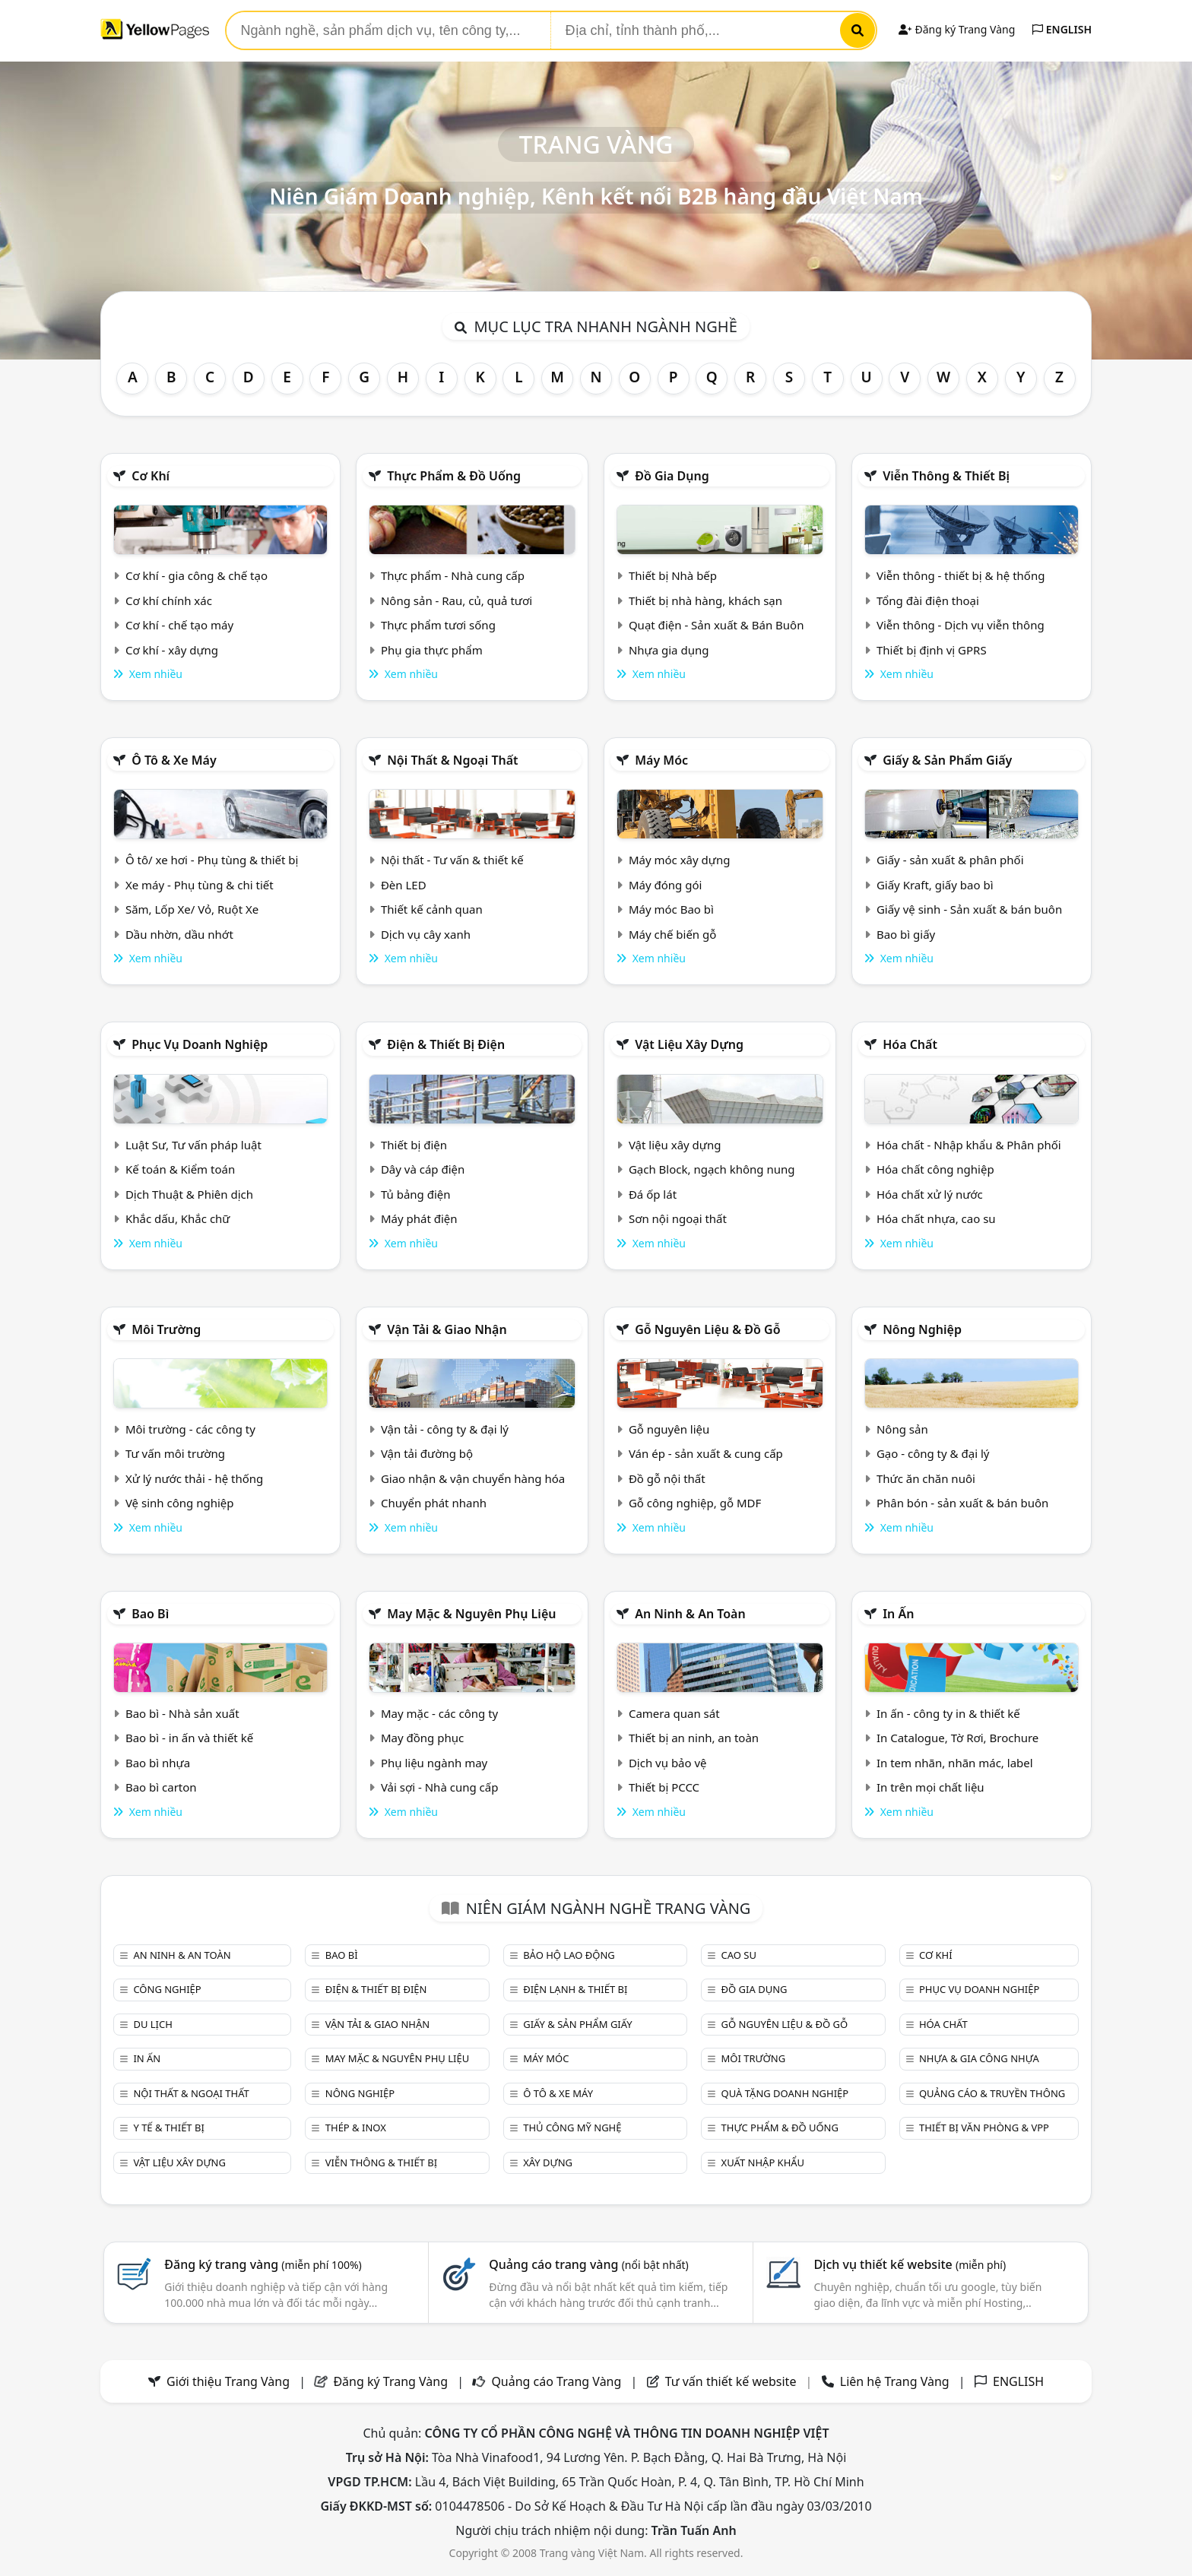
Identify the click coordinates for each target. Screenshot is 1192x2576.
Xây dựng (547, 2162)
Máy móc (661, 760)
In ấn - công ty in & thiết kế (948, 1713)
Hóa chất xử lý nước (930, 1194)
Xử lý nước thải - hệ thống (194, 1478)
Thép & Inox (355, 2127)
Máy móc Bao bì (671, 909)
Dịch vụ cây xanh (426, 934)
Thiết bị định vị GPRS (932, 649)
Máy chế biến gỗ (672, 934)
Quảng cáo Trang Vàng (556, 2381)
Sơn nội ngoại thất (678, 1218)
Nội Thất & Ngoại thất (452, 760)
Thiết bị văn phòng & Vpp (984, 2127)
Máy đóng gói (665, 884)
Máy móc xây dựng (680, 859)
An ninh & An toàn (690, 1613)
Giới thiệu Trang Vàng (228, 2381)
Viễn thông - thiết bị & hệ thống (961, 575)
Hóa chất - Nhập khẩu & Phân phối (969, 1144)
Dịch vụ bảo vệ (668, 1762)
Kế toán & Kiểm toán (180, 1169)
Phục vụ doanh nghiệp (200, 1044)
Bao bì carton (161, 1787)
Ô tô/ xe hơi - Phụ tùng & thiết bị (212, 859)
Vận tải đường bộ (427, 1453)
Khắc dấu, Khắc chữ (177, 1218)
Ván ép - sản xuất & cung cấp (706, 1453)
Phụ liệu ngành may (434, 1762)
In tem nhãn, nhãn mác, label (955, 1762)
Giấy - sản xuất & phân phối (950, 859)
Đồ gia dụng (672, 475)
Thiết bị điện (414, 1144)
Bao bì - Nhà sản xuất (182, 1713)
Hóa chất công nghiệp (935, 1169)
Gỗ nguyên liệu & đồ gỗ (707, 1329)
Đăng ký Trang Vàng (957, 29)
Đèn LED (403, 884)
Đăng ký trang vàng (263, 2264)
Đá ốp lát (653, 1194)
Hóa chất (910, 1044)
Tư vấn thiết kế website (732, 2381)
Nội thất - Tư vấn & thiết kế (452, 859)
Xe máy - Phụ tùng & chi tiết (199, 884)
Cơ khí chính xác (168, 600)
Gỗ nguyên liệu (669, 1429)
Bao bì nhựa (157, 1762)
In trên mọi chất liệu (930, 1787)
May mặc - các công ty (439, 1713)
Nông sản (902, 1429)
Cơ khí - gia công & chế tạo (196, 575)
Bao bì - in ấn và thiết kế (189, 1737)
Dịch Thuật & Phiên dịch (189, 1194)
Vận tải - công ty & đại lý (445, 1429)
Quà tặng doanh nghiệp (785, 2093)
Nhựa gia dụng (669, 649)
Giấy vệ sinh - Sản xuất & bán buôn (969, 909)
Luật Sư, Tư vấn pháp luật (193, 1144)
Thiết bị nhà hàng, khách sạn (705, 600)
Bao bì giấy (906, 934)
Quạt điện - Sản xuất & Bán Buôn (716, 624)
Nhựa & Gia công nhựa (979, 2058)
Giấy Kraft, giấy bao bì (935, 884)
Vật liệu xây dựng (689, 1044)
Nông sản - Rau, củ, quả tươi (456, 600)
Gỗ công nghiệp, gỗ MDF (695, 1502)
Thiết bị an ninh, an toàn (694, 1737)
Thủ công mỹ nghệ (572, 2127)
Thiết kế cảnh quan (432, 909)
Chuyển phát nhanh (434, 1502)
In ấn (898, 1613)
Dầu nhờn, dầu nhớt (179, 934)
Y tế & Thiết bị (168, 2127)
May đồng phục (422, 1737)
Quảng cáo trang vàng (588, 2264)
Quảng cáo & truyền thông (992, 2093)
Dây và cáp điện (422, 1169)
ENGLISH (1062, 29)
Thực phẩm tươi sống (438, 624)
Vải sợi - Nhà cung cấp (440, 1787)
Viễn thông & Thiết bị (946, 475)
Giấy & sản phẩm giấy (947, 760)
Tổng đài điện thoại (928, 600)
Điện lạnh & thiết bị (575, 1989)
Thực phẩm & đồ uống (454, 475)
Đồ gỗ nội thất (667, 1478)
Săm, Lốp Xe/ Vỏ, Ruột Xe (191, 909)
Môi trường (166, 1329)
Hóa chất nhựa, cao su (936, 1218)
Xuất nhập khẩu (763, 2162)
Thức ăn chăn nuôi (926, 1478)
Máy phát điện (419, 1218)
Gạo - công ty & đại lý (933, 1453)
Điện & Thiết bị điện (446, 1044)
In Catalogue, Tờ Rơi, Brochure (957, 1737)
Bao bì (150, 1613)
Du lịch (152, 2024)
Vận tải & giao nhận (446, 1329)
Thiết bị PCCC (664, 1787)
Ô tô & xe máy (174, 760)
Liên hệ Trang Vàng (894, 2381)
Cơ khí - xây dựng (171, 649)
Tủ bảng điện (416, 1194)
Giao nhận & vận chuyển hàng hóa (473, 1478)
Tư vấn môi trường (175, 1453)
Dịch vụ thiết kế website (909, 2264)
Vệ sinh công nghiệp (179, 1502)
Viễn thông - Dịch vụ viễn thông (961, 624)
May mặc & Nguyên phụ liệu (471, 1613)
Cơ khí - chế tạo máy (179, 624)
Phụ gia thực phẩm (432, 649)
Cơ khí (151, 475)
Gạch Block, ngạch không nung (712, 1169)
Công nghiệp (167, 1989)
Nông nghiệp (922, 1329)
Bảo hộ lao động (569, 1955)
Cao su (738, 1955)
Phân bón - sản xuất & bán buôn (962, 1502)
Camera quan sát (674, 1713)
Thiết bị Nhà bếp (673, 575)
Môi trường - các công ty (190, 1429)
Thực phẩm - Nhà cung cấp (453, 575)
